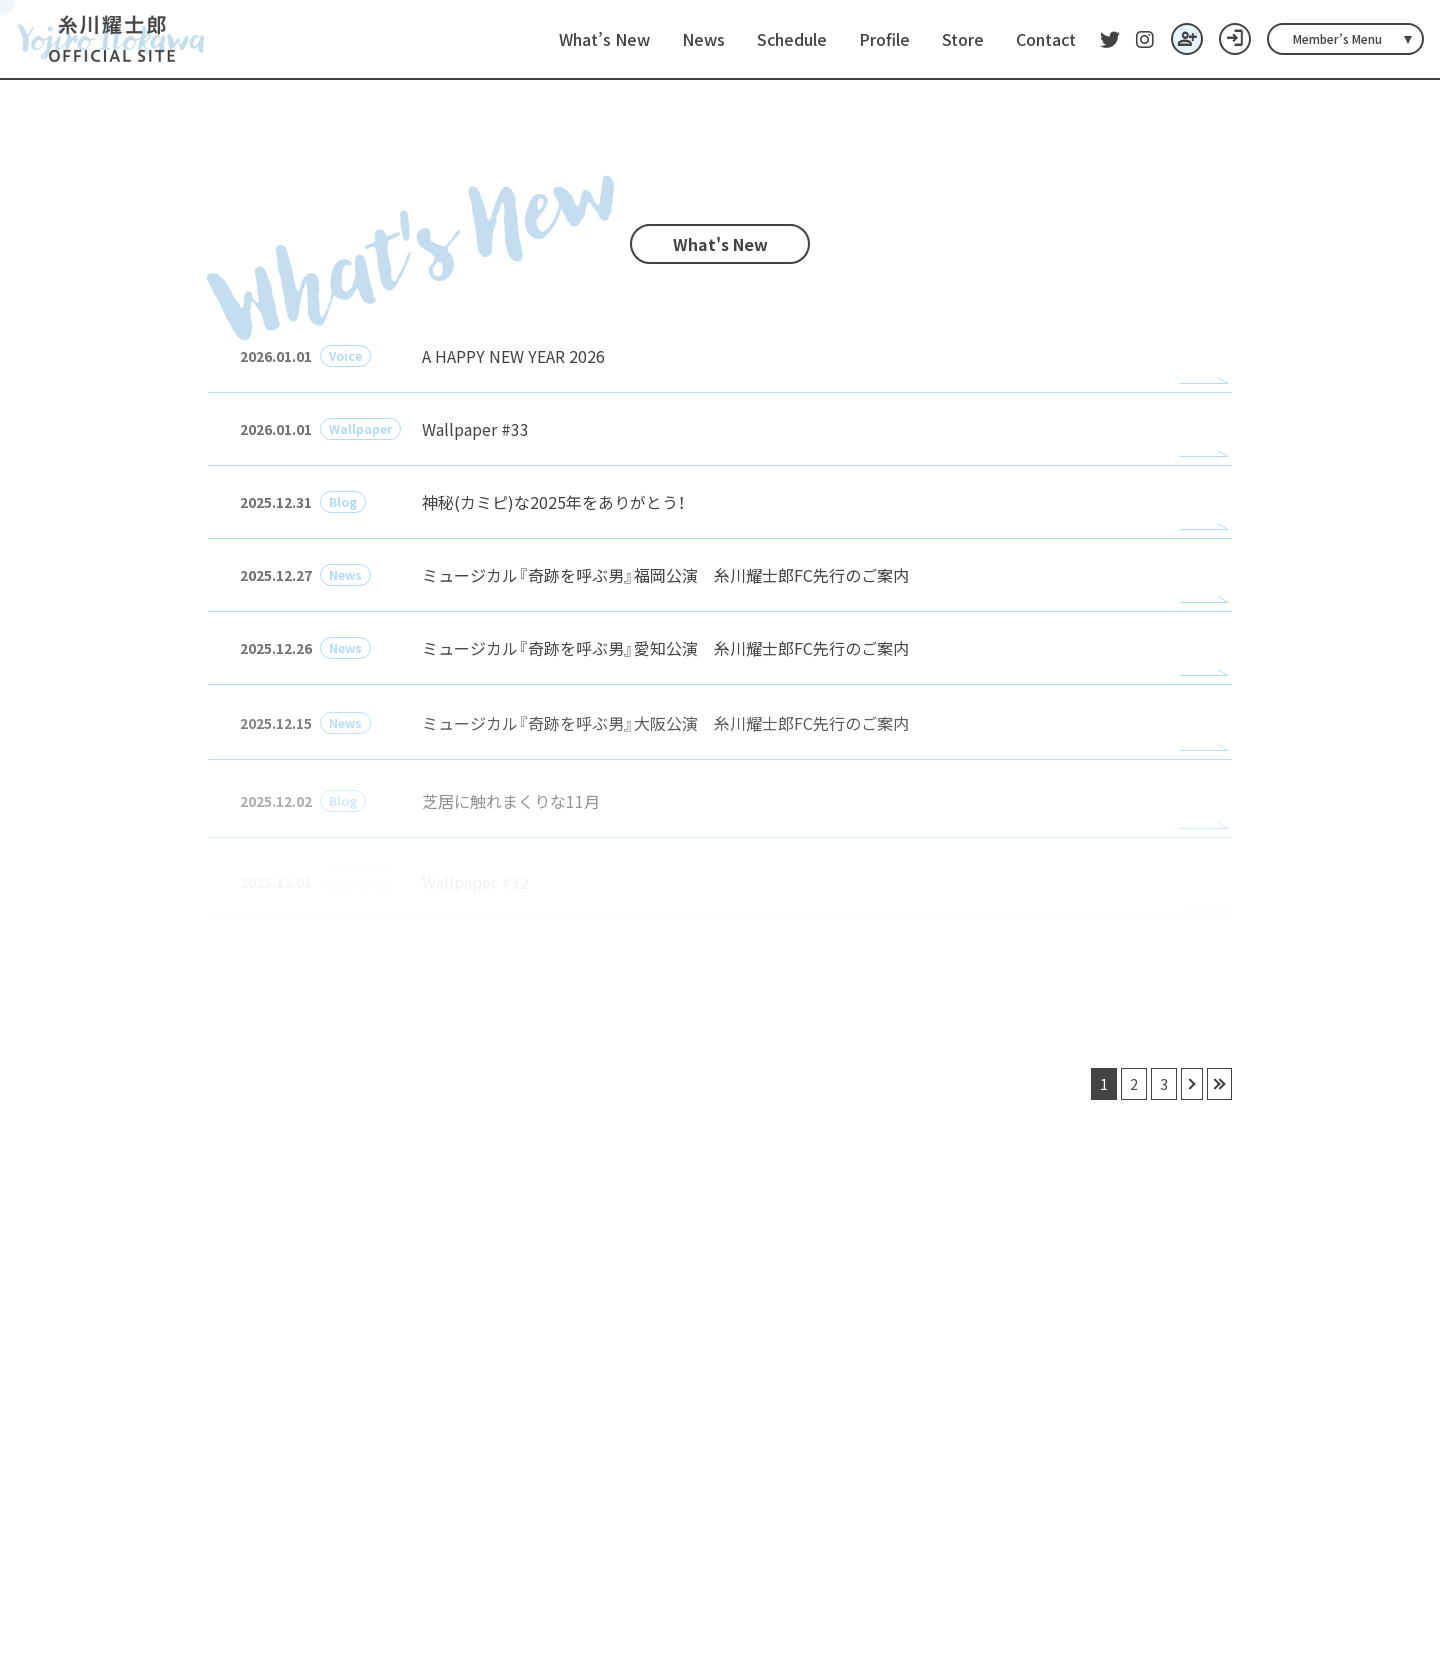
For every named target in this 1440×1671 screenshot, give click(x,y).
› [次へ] (1192, 1084)
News (703, 39)
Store (963, 39)
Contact (1046, 39)
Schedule (792, 39)
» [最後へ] (1219, 1084)
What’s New (604, 39)
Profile (884, 39)
